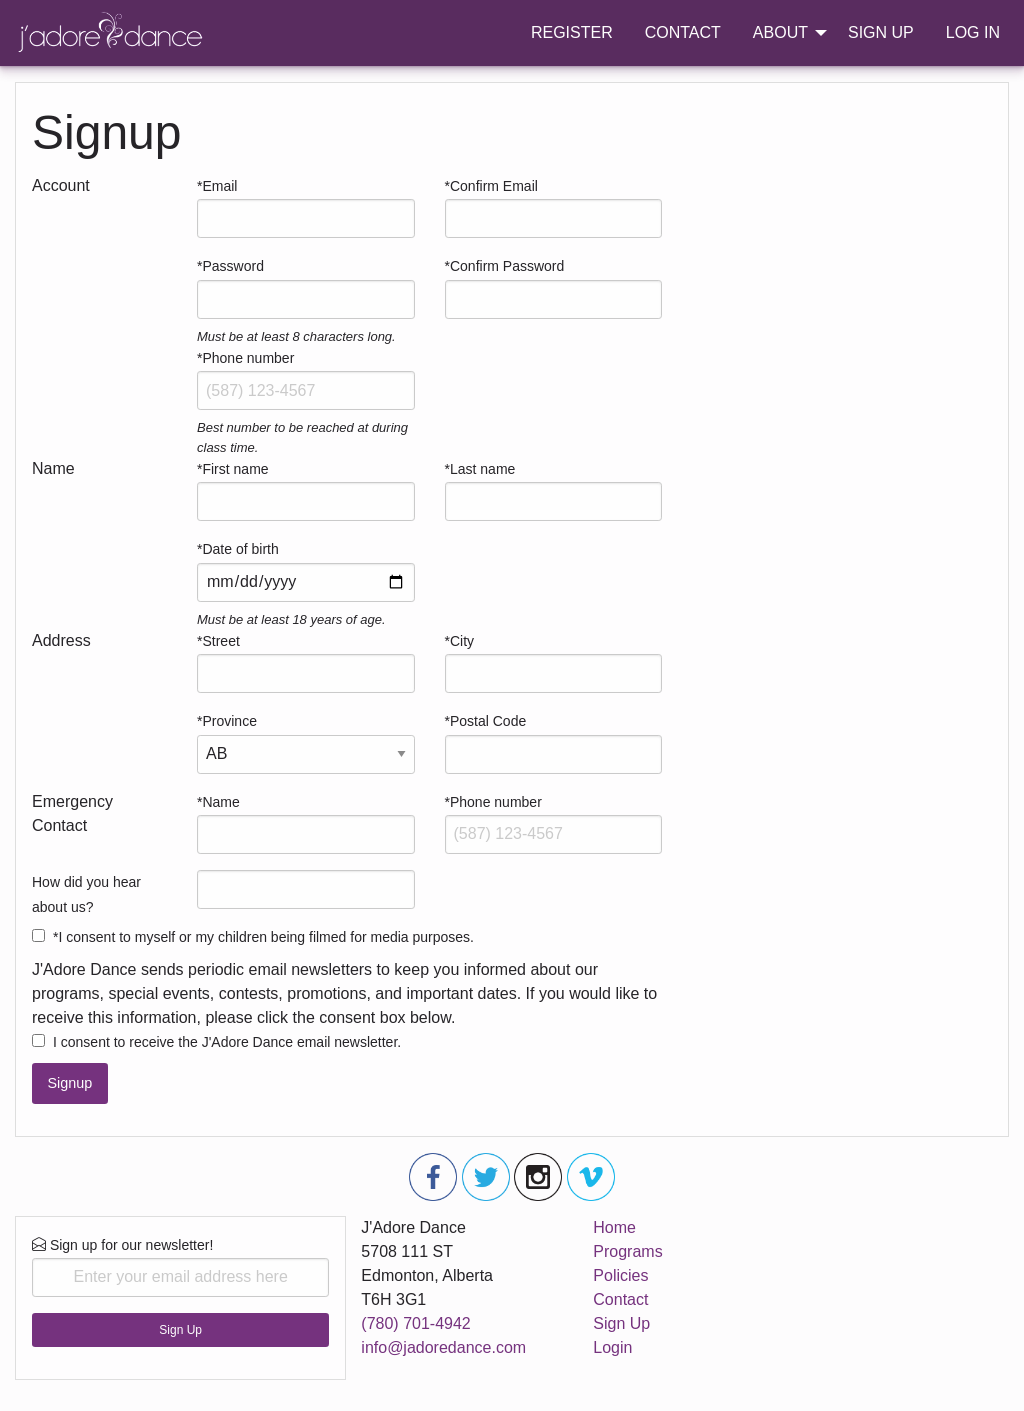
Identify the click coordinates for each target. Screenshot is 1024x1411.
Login (612, 1347)
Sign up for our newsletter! (180, 1267)
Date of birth (240, 549)
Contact (620, 1299)
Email (219, 186)
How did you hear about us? (86, 894)
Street (220, 641)
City (462, 641)
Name (220, 802)
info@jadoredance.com (443, 1347)
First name (235, 469)
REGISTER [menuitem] (572, 32)
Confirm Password (507, 266)
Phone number (248, 358)
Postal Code (488, 721)
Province (229, 721)
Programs (627, 1251)
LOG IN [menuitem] (973, 32)
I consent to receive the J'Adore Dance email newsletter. (227, 1042)
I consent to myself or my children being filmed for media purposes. (266, 937)
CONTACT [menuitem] (683, 32)
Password (232, 266)
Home (614, 1227)
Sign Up (180, 1330)
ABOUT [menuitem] (780, 32)
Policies (620, 1275)
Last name (482, 469)
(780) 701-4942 (415, 1323)
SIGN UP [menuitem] (881, 32)
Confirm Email (494, 186)
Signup (69, 1083)
